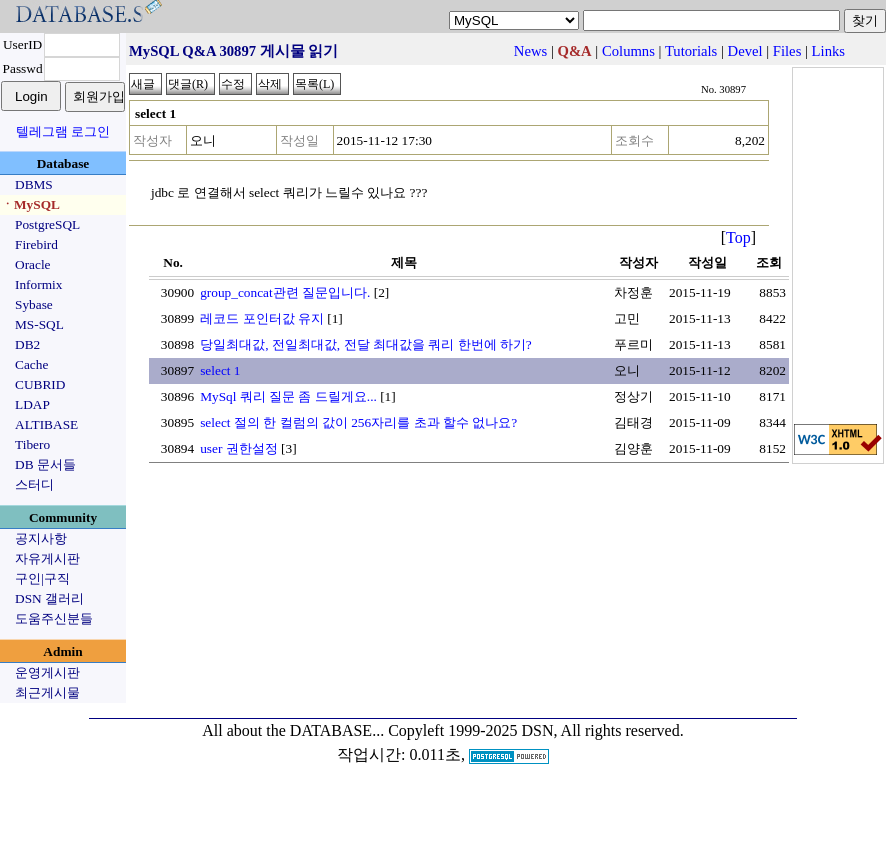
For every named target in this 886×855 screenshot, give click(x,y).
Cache (31, 364)
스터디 (34, 484)
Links (828, 51)
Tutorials (691, 51)
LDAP (32, 404)
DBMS (34, 184)
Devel (745, 51)
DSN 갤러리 (49, 598)
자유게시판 (47, 558)
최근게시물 (47, 692)
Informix (38, 284)
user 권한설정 (239, 448)
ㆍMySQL (30, 204)
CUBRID (40, 384)
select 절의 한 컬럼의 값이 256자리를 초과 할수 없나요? (358, 422)
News (530, 51)
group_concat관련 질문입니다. (285, 292)
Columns (628, 51)
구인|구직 (42, 578)
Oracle (33, 264)
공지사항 (41, 538)
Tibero (32, 444)
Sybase (34, 304)
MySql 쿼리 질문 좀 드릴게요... (288, 396)
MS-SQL (39, 324)
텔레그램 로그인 (63, 131)
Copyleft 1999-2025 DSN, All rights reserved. (536, 730)
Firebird (36, 244)
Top (738, 237)
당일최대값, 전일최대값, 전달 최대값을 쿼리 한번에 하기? (366, 344)
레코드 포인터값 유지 (262, 318)
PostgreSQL (47, 224)
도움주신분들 (54, 618)
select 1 (220, 370)
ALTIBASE (46, 424)
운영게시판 (47, 672)
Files (787, 51)
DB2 (27, 344)
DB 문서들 (45, 464)
